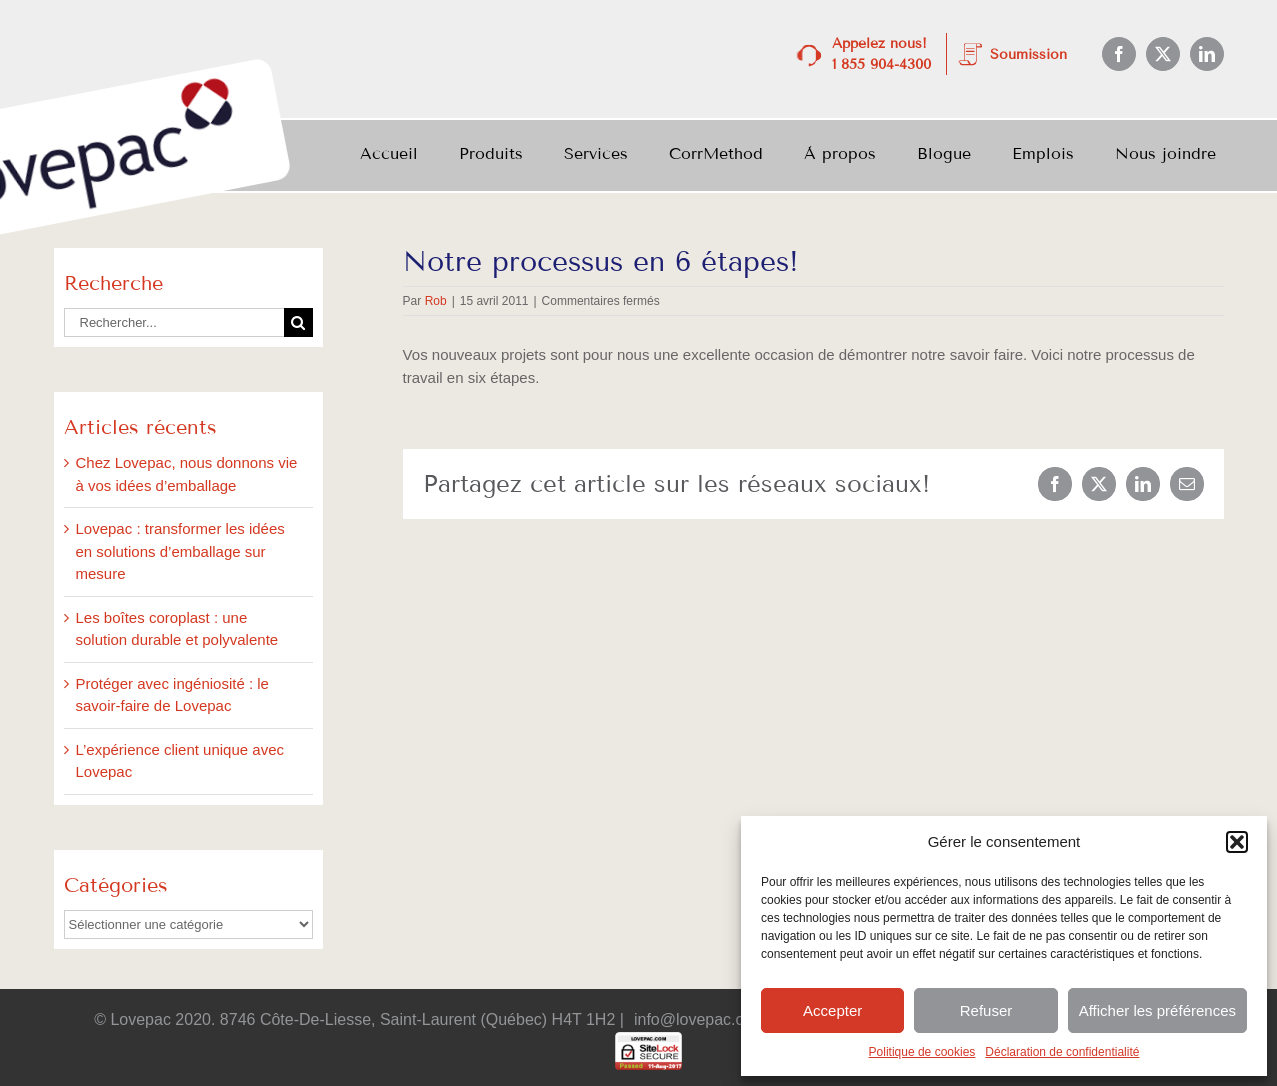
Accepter (832, 1010)
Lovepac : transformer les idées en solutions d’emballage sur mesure (180, 551)
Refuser (986, 1010)
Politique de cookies (922, 1052)
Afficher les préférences (1157, 1010)
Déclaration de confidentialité (1062, 1052)
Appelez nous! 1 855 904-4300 (881, 54)
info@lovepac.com (700, 1019)
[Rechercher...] (174, 322)
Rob (436, 301)
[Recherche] (298, 322)
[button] (1237, 842)
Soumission (1028, 54)
